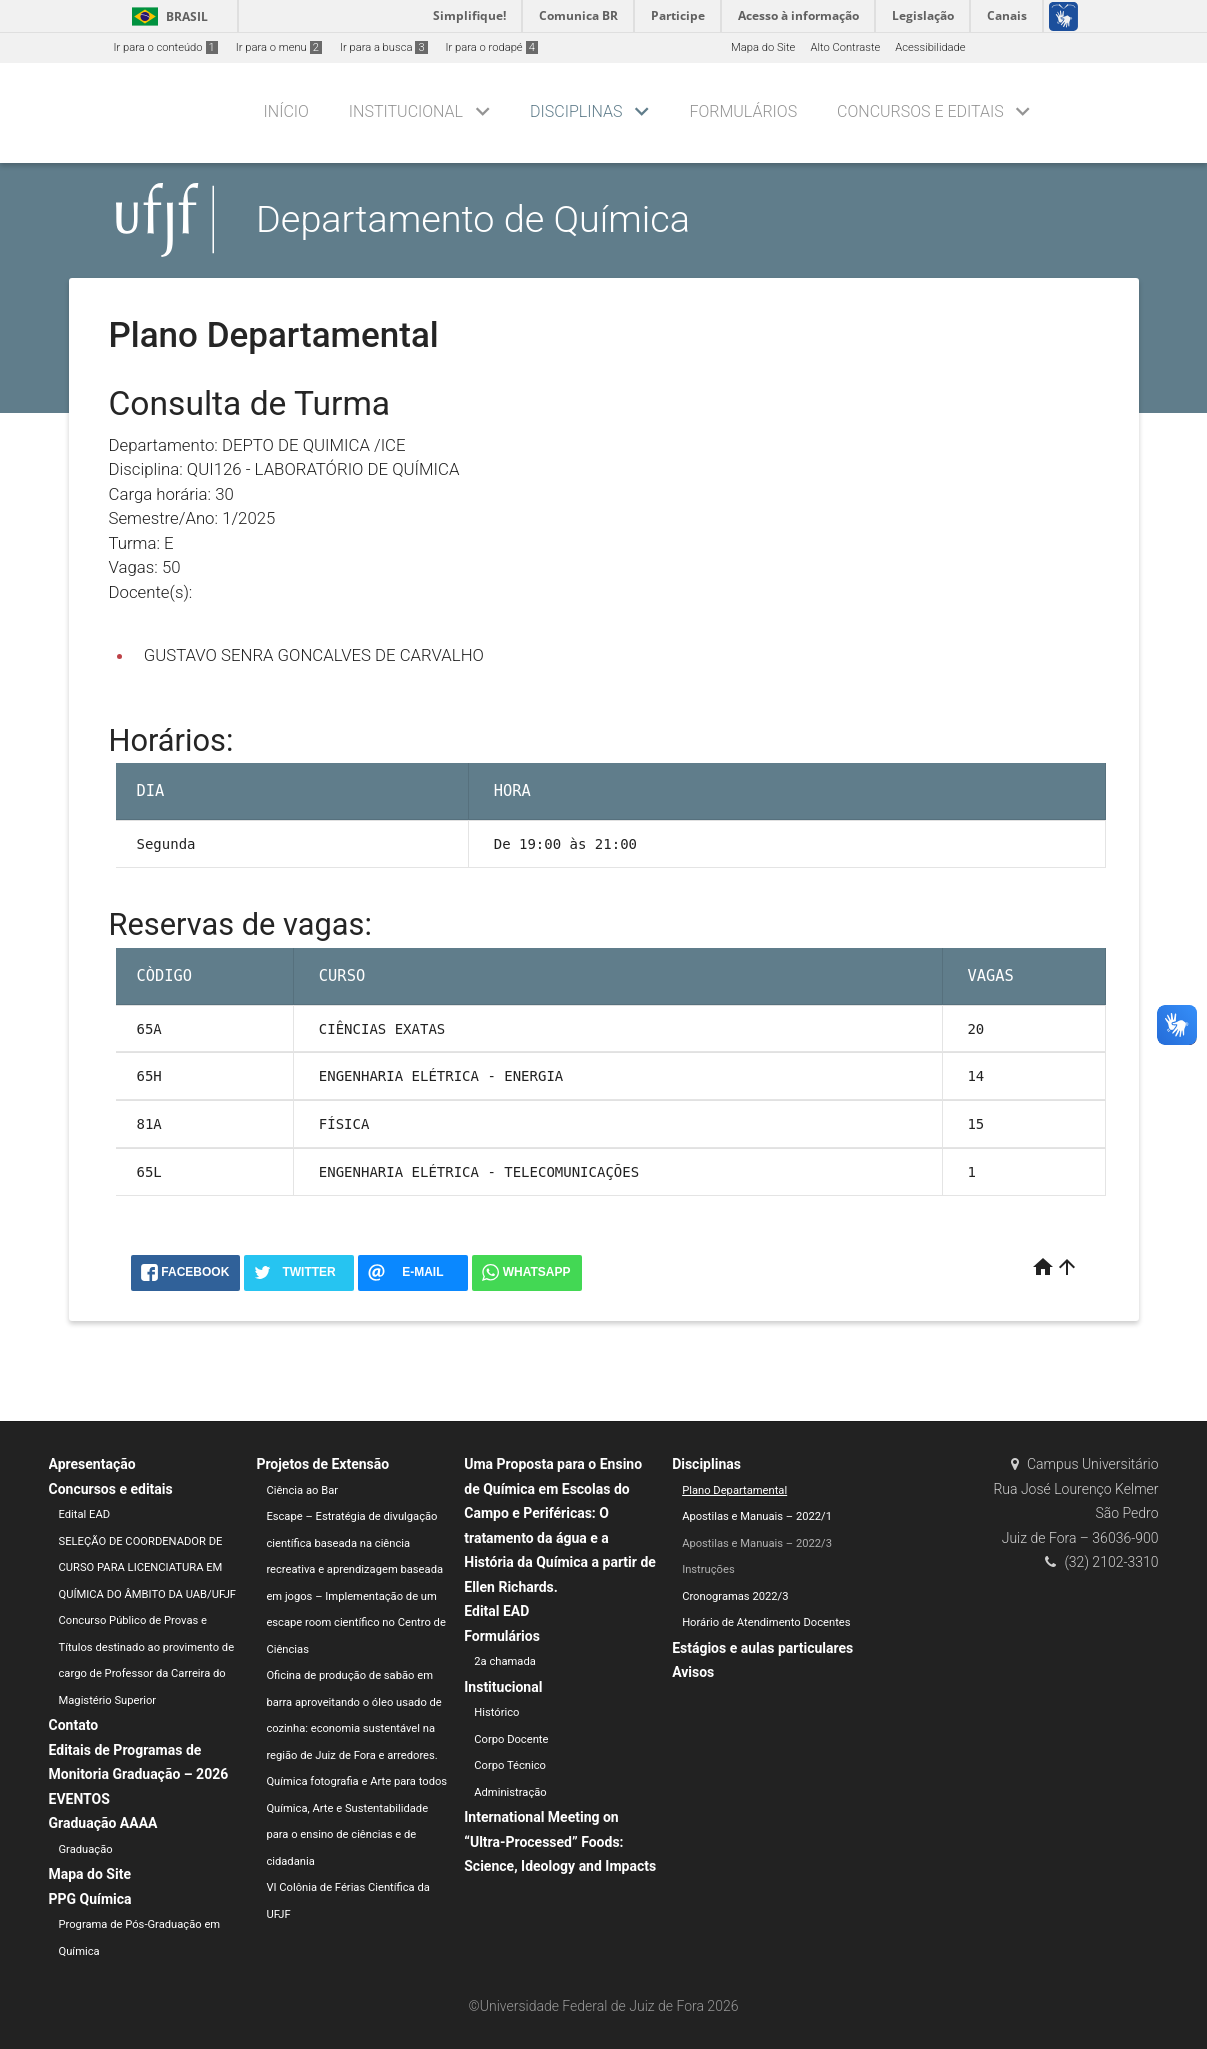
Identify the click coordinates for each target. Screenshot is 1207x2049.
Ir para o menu (279, 47)
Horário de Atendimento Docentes (766, 1622)
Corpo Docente (511, 1739)
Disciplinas (576, 111)
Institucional (406, 111)
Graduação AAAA (103, 1823)
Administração (510, 1792)
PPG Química (90, 1899)
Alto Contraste (845, 47)
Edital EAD (85, 1514)
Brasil (166, 16)
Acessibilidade (930, 47)
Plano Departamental (734, 1490)
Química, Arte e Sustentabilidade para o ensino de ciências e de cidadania (347, 1835)
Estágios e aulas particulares (762, 1648)
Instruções (708, 1569)
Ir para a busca (384, 47)
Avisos (693, 1672)
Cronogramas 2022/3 (735, 1596)
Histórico (496, 1712)
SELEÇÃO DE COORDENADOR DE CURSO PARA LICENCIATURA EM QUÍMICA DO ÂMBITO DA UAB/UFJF (148, 1568)
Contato (74, 1725)
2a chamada (505, 1661)
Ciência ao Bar (302, 1490)
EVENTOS (79, 1799)
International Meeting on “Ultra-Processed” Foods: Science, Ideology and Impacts (560, 1841)
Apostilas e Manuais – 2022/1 (757, 1516)
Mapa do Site (763, 47)
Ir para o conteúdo (166, 47)
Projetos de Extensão (322, 1464)
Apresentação (92, 1464)
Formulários (743, 111)
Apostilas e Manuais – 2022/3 (757, 1543)
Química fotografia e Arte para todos (356, 1781)
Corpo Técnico (510, 1765)
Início (286, 111)
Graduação (86, 1849)
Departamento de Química (473, 219)
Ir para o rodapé (492, 47)
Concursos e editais (920, 111)
